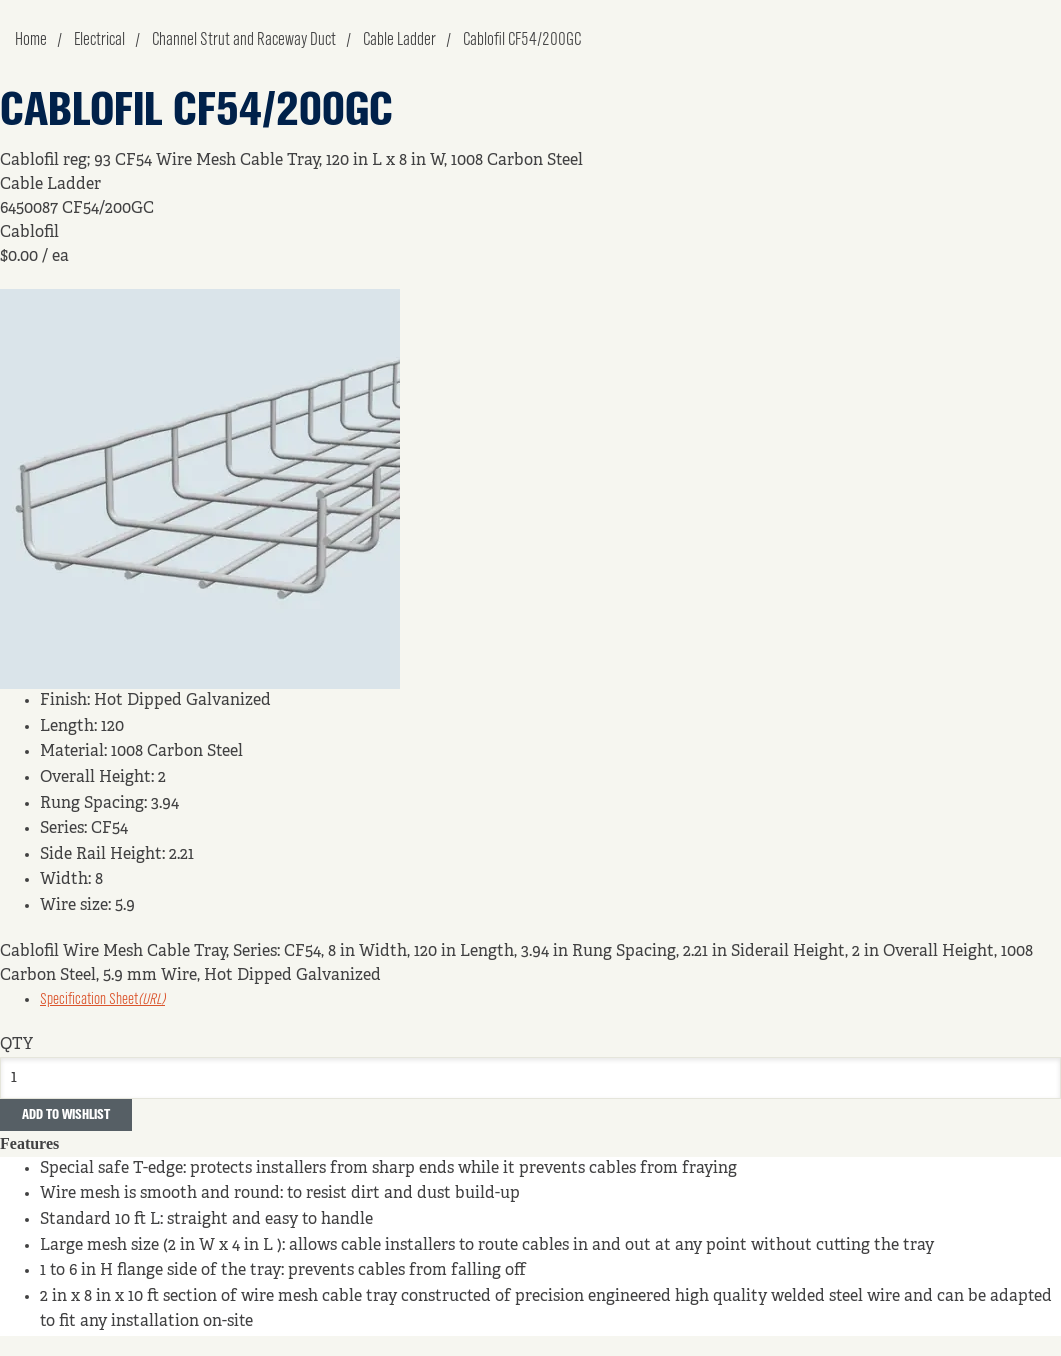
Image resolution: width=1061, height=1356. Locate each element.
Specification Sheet (102, 1000)
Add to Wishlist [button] (66, 1115)
